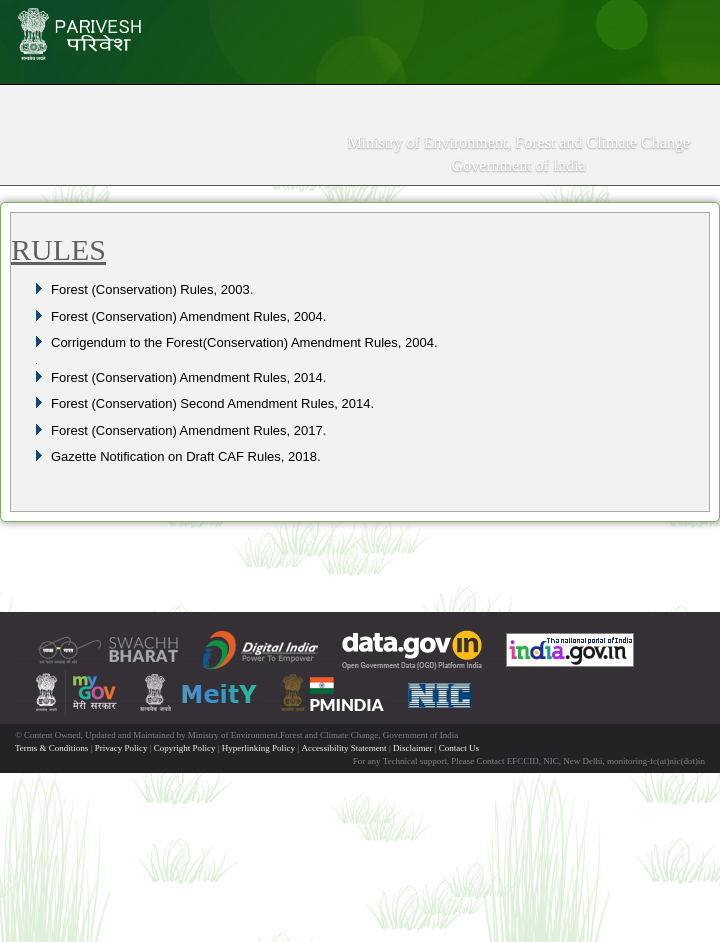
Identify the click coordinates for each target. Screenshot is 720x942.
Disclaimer (413, 748)
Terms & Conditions (51, 748)
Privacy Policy (121, 748)
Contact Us (459, 748)
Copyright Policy (185, 748)
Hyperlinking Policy (258, 748)
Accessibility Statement (343, 748)
